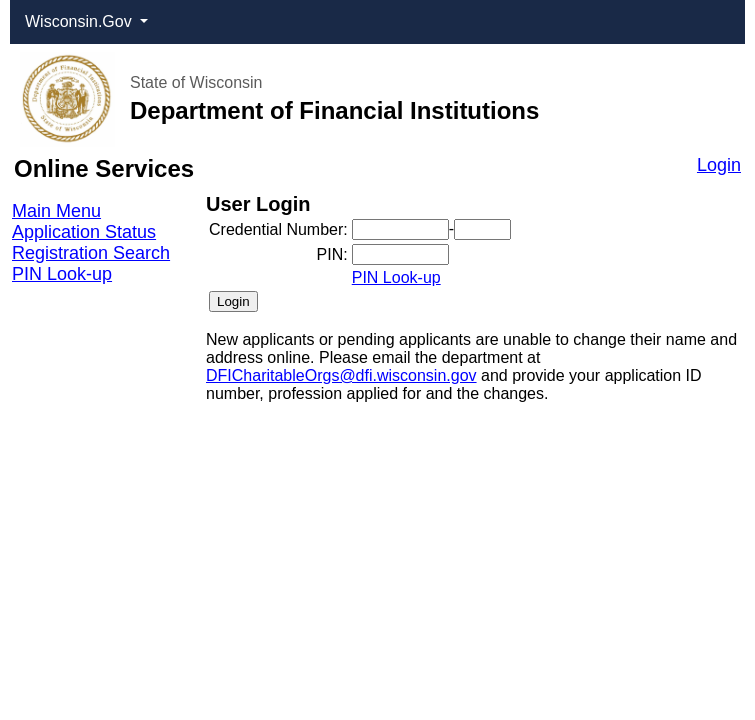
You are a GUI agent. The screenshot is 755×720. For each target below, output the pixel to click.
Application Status (84, 232)
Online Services (104, 168)
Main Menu (56, 211)
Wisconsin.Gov (80, 21)
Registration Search (91, 253)
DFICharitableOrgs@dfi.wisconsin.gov (341, 375)
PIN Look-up (62, 274)
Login (719, 165)
